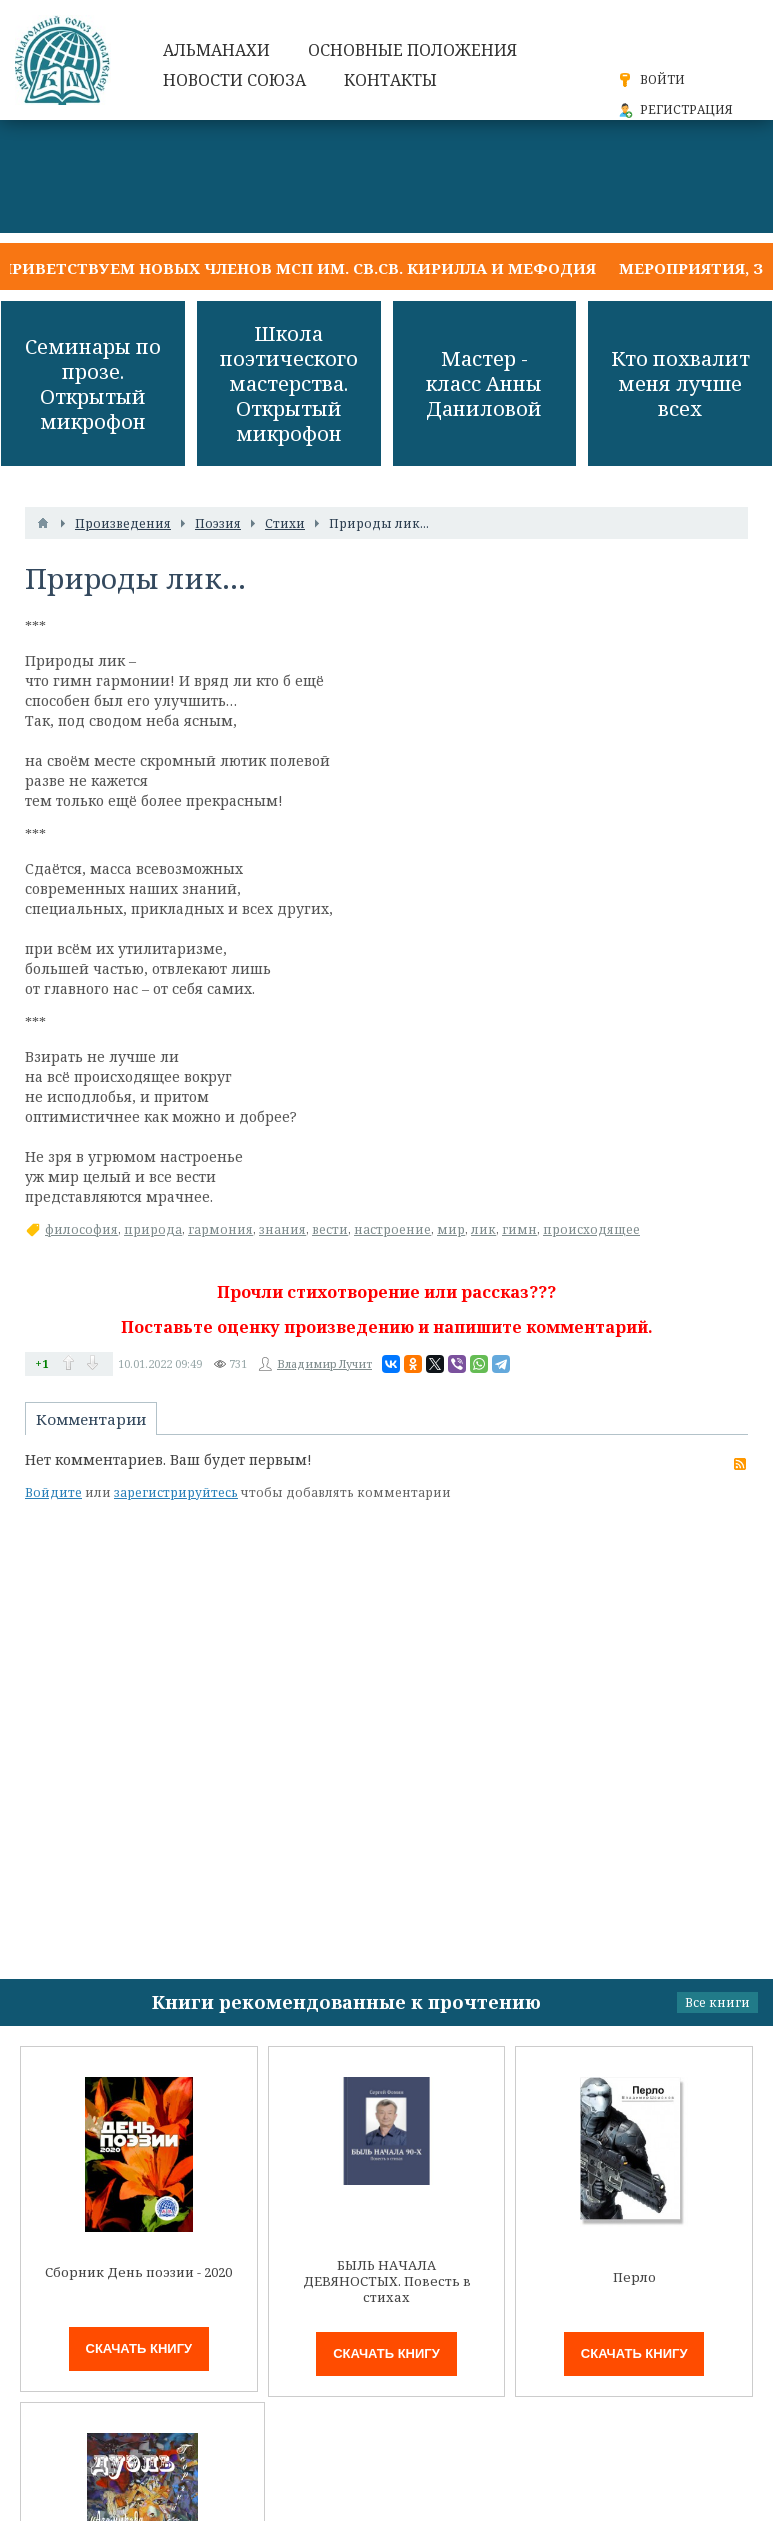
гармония (220, 1229)
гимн (519, 1229)
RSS (740, 1464)
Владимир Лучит (324, 1363)
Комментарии (91, 1419)
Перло (634, 2277)
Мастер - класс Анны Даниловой (484, 383)
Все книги (717, 2002)
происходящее (591, 1229)
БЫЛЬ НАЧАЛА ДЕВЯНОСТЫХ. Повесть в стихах (387, 2281)
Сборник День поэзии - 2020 (138, 2272)
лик (483, 1229)
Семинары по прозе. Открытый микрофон (93, 384)
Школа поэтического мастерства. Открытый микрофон (289, 383)
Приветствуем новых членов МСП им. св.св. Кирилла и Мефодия (298, 268)
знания (282, 1229)
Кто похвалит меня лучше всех (680, 383)
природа (153, 1229)
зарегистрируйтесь (176, 1492)
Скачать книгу (139, 2348)
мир (451, 1229)
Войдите (53, 1492)
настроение (392, 1229)
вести (330, 1229)
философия (81, 1229)
